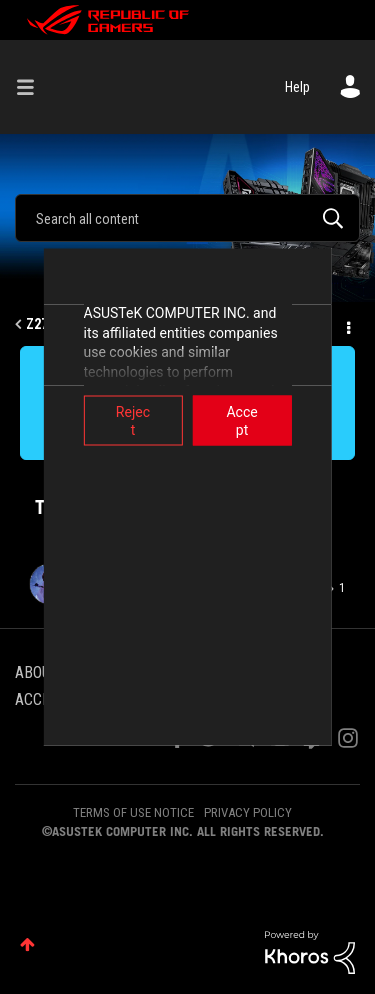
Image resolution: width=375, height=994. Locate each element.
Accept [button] (264, 412)
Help (297, 87)
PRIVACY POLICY (248, 812)
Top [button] (27, 944)
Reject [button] (111, 412)
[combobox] (187, 218)
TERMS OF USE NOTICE (133, 812)
